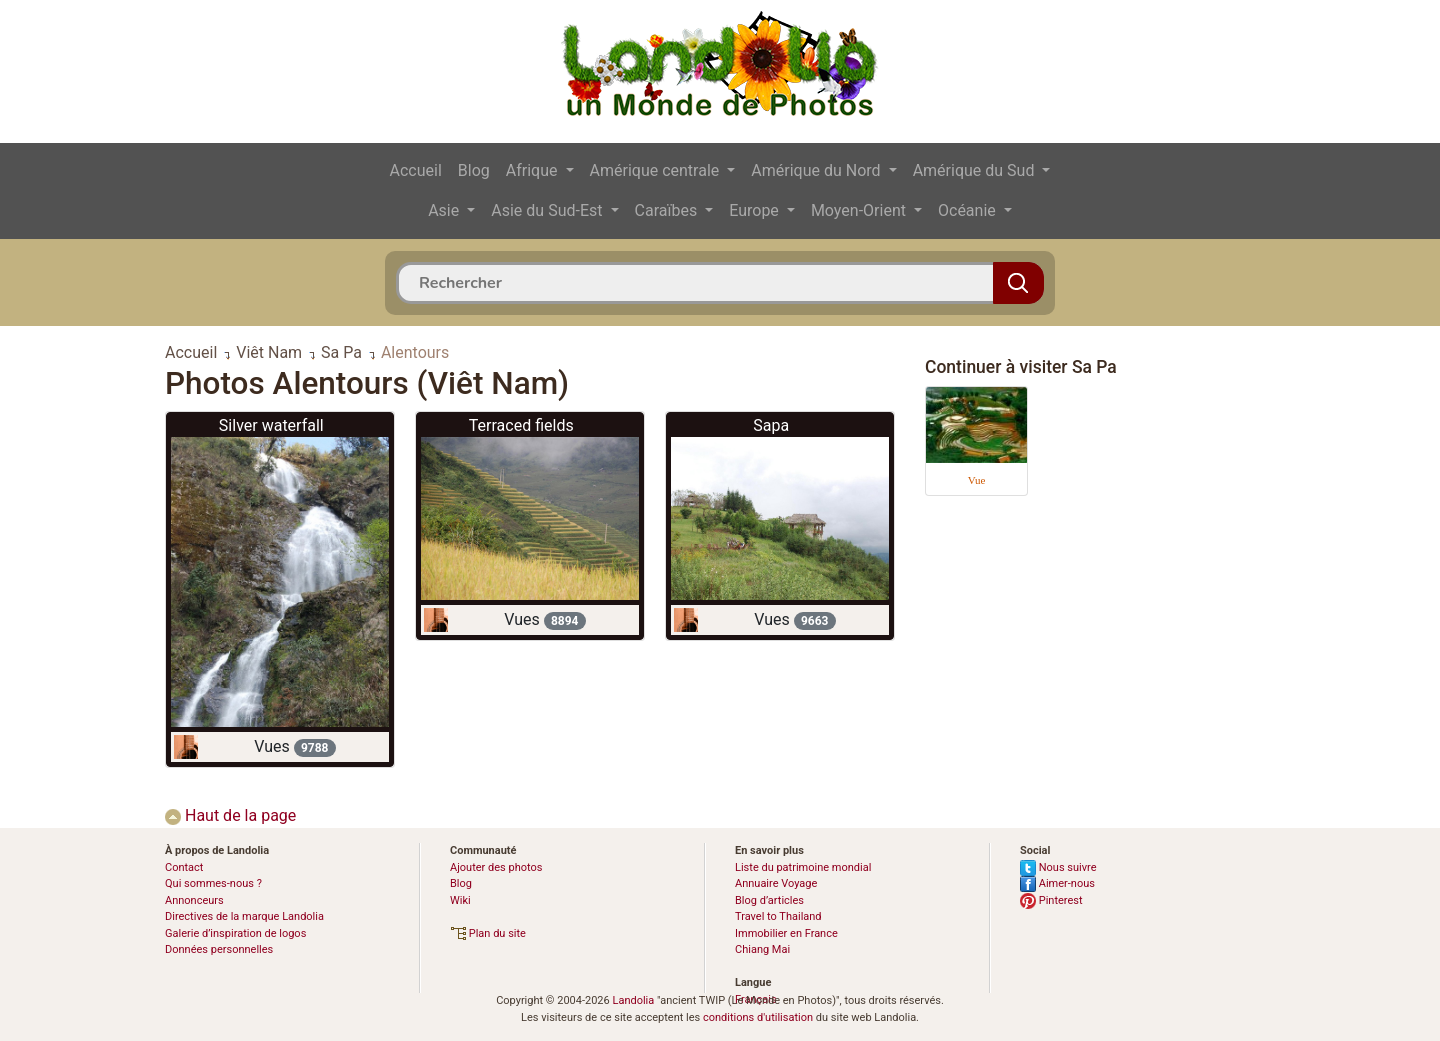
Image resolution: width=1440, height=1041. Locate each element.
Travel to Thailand (778, 916)
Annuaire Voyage (776, 883)
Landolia (633, 1000)
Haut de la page (230, 815)
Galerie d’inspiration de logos (235, 933)
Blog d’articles (769, 900)
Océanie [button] (969, 210)
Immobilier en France (786, 933)
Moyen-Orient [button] (860, 210)
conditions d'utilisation (758, 1017)
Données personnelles (219, 949)
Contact (184, 867)
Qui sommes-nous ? (213, 883)
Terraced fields (521, 425)
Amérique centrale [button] (657, 170)
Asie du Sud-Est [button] (548, 210)
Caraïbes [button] (668, 210)
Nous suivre (1058, 867)
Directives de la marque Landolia (244, 916)
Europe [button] (756, 210)
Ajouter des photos (496, 867)
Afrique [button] (534, 170)
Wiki (460, 900)
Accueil (416, 170)
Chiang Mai (762, 949)
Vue (977, 480)
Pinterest (1051, 900)
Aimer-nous (1057, 883)
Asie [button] (445, 210)
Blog (474, 170)
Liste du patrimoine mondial (803, 867)
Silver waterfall (271, 425)
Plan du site (488, 933)
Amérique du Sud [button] (976, 170)
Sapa (771, 425)
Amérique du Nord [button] (817, 170)
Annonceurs (194, 900)
